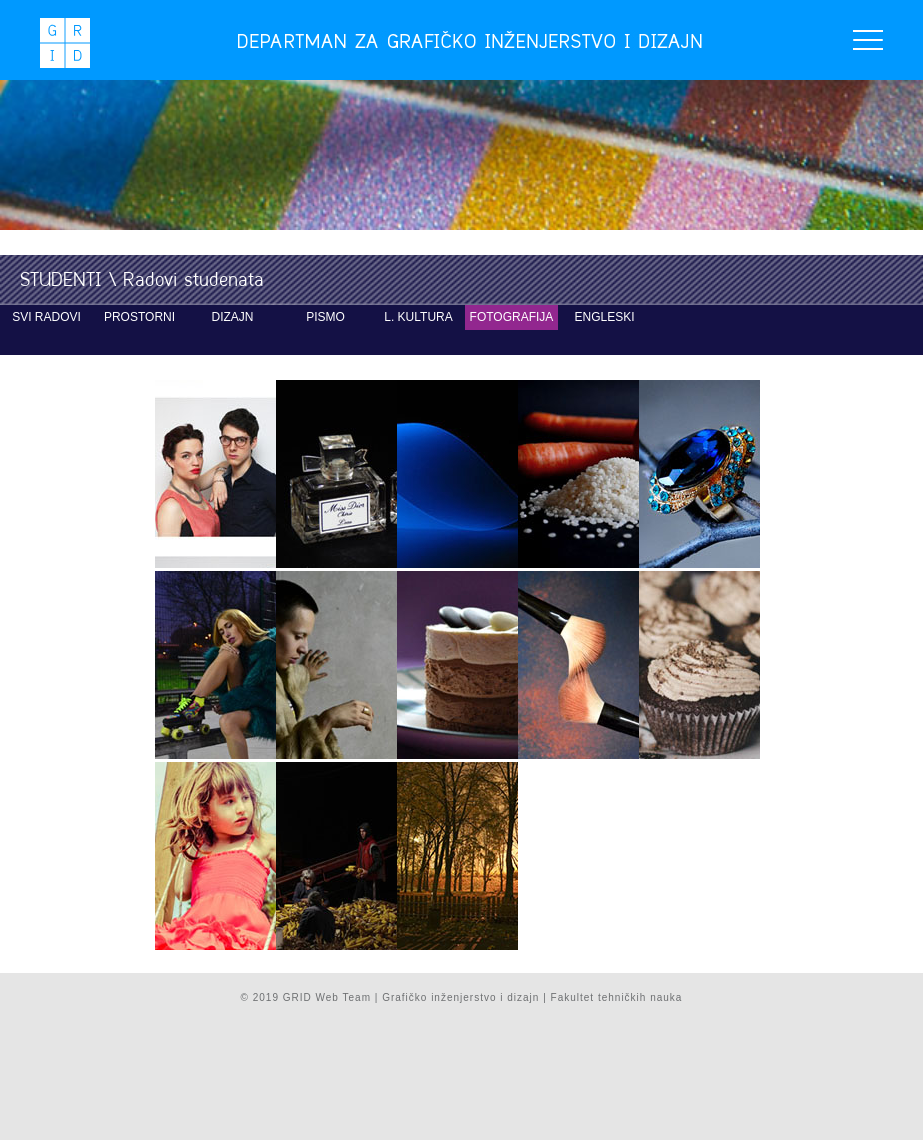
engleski (604, 317)
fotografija (512, 317)
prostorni (139, 317)
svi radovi (46, 317)
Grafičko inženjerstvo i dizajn (460, 997)
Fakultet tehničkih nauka (617, 997)
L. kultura (418, 317)
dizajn (233, 317)
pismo (325, 317)
